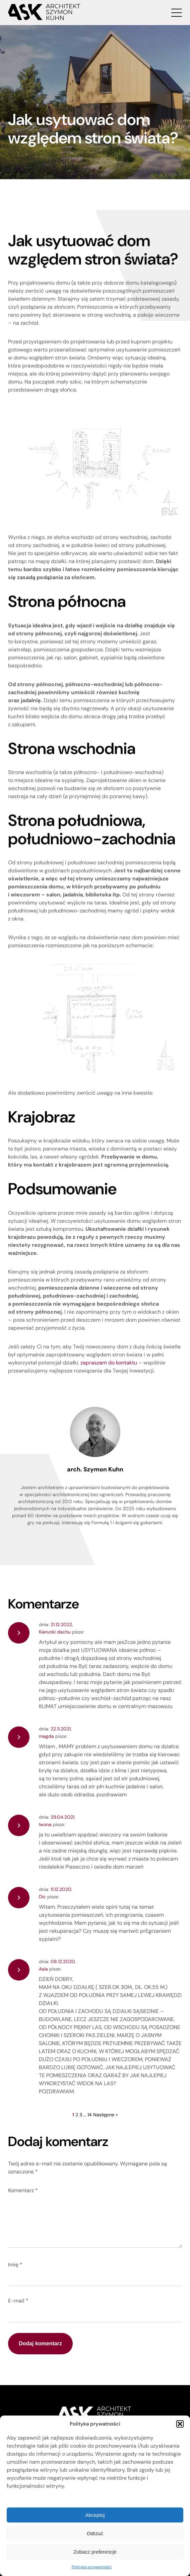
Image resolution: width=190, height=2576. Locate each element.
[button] (180, 2424)
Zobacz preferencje (94, 2552)
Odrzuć (95, 2533)
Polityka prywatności (92, 2567)
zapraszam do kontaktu (108, 1366)
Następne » (100, 2115)
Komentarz (18, 2190)
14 (85, 2115)
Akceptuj (95, 2515)
